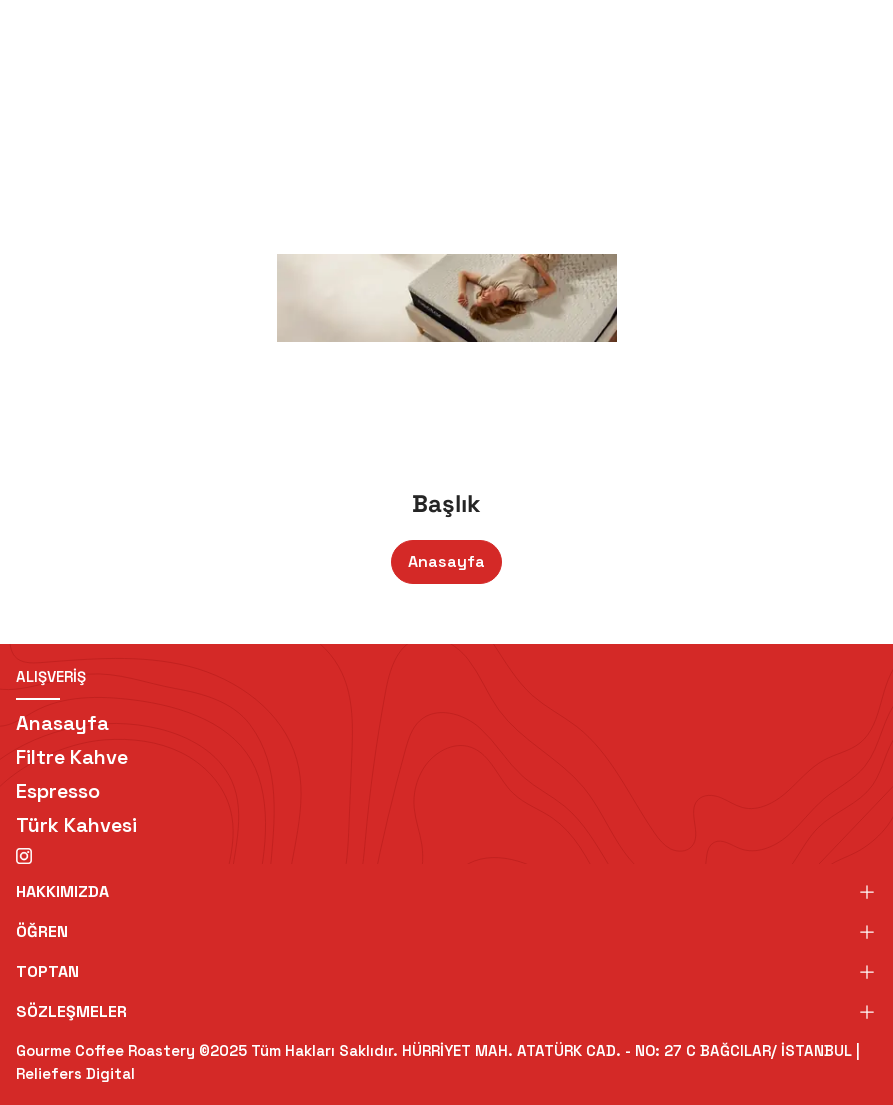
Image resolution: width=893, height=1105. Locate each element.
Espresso (58, 791)
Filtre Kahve (72, 757)
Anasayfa (446, 561)
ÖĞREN (446, 931)
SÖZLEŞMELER (446, 1011)
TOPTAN (446, 971)
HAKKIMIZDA (446, 891)
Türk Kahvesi (76, 825)
